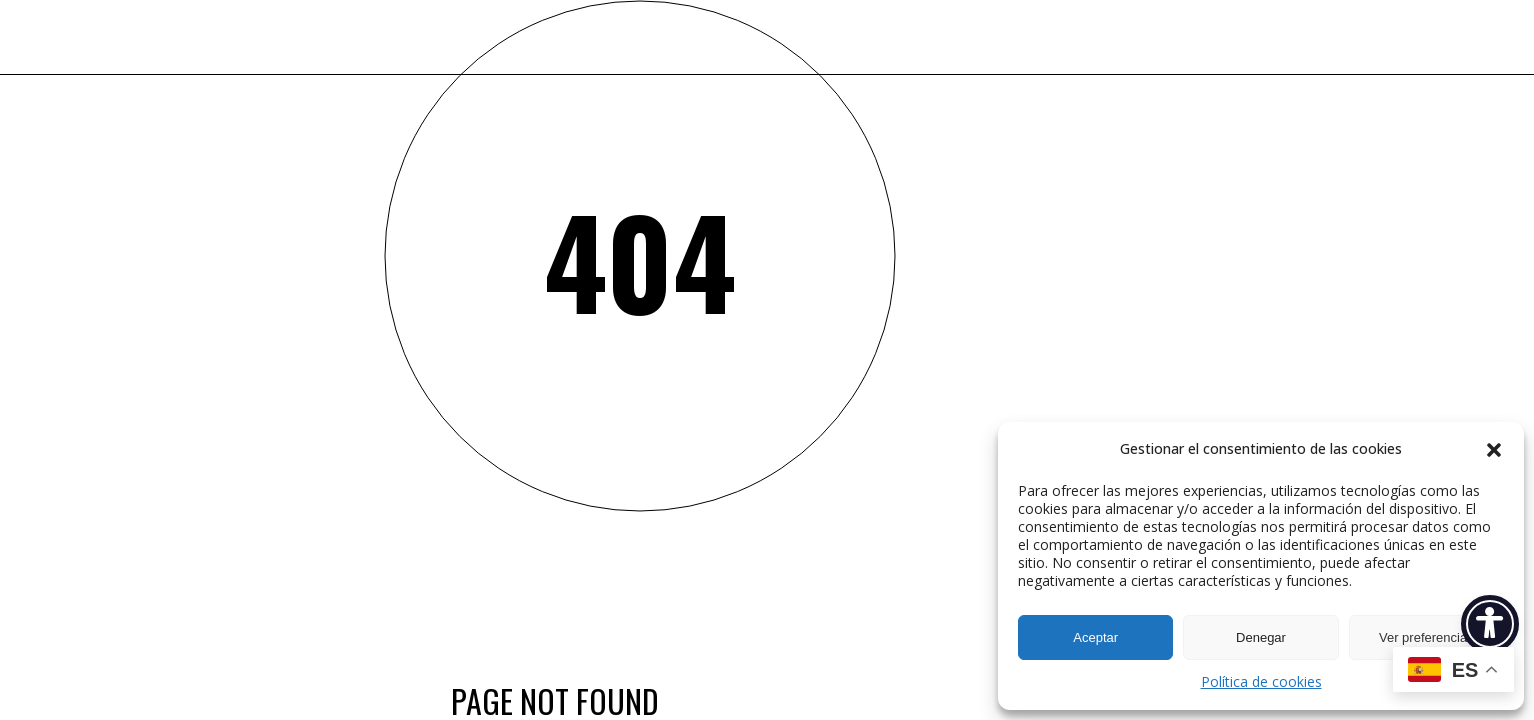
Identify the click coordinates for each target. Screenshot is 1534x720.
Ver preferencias (1426, 637)
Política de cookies (1261, 681)
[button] (1494, 450)
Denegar (1261, 637)
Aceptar (1095, 637)
